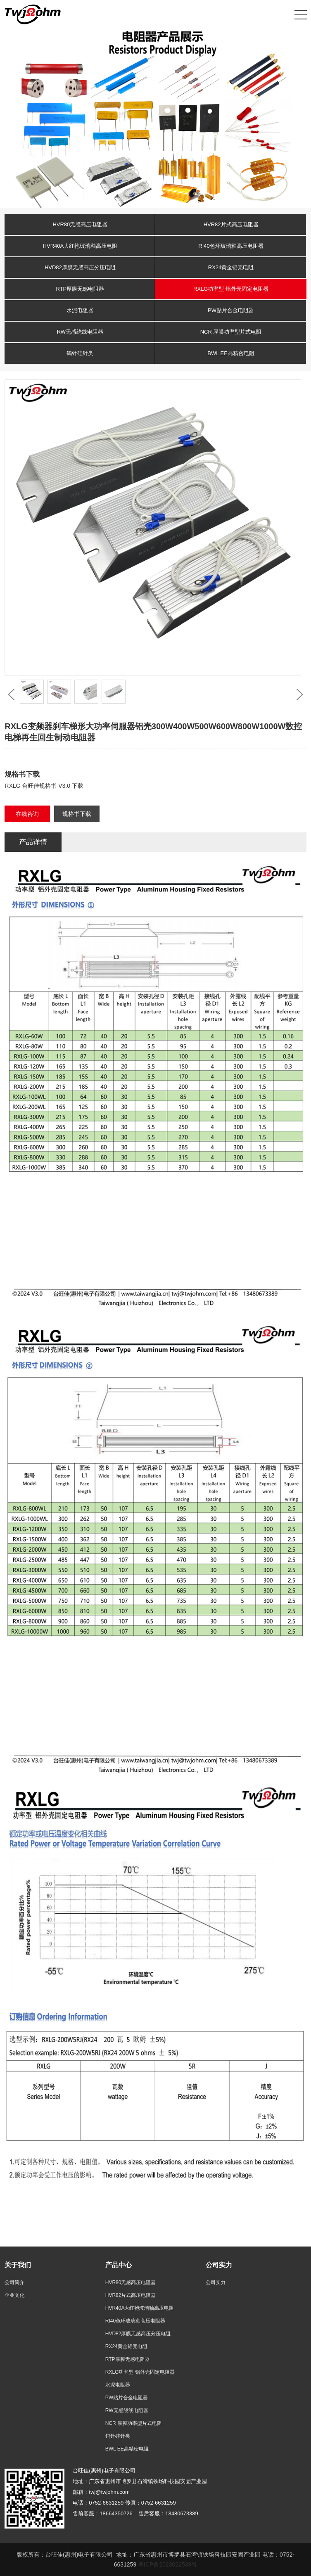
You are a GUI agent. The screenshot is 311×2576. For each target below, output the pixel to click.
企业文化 (14, 2295)
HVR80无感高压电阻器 (79, 224)
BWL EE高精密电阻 (230, 353)
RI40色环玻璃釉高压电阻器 (230, 246)
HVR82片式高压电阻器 (231, 224)
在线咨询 (27, 813)
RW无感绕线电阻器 (80, 332)
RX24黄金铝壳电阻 (231, 267)
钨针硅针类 (79, 353)
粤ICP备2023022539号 (167, 2564)
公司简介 (14, 2282)
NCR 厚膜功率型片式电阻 (231, 332)
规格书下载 (76, 813)
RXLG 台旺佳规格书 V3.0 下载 (44, 785)
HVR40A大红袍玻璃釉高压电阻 (80, 246)
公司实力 (216, 2282)
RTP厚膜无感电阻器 (80, 289)
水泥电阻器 (79, 310)
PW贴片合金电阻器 (231, 310)
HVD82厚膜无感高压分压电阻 (80, 267)
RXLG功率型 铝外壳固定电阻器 (230, 289)
